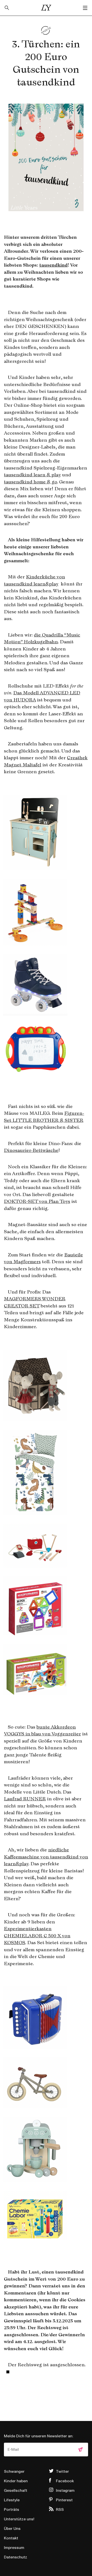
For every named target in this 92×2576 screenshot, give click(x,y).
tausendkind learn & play (32, 474)
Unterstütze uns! (19, 2519)
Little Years (46, 8)
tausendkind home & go (30, 482)
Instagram (65, 2490)
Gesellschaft (15, 2490)
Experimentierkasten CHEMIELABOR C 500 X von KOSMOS (37, 1935)
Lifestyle (12, 2500)
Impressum (14, 2547)
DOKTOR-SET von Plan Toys (37, 1201)
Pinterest (64, 2500)
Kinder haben (16, 2481)
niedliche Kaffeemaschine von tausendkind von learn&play (46, 1856)
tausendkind (53, 265)
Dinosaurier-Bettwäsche (31, 1150)
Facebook (65, 2481)
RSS (60, 2509)
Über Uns (12, 2528)
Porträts (11, 2509)
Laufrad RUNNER (25, 1798)
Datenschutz (15, 2557)
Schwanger (14, 2471)
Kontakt (11, 2538)
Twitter (62, 2471)
